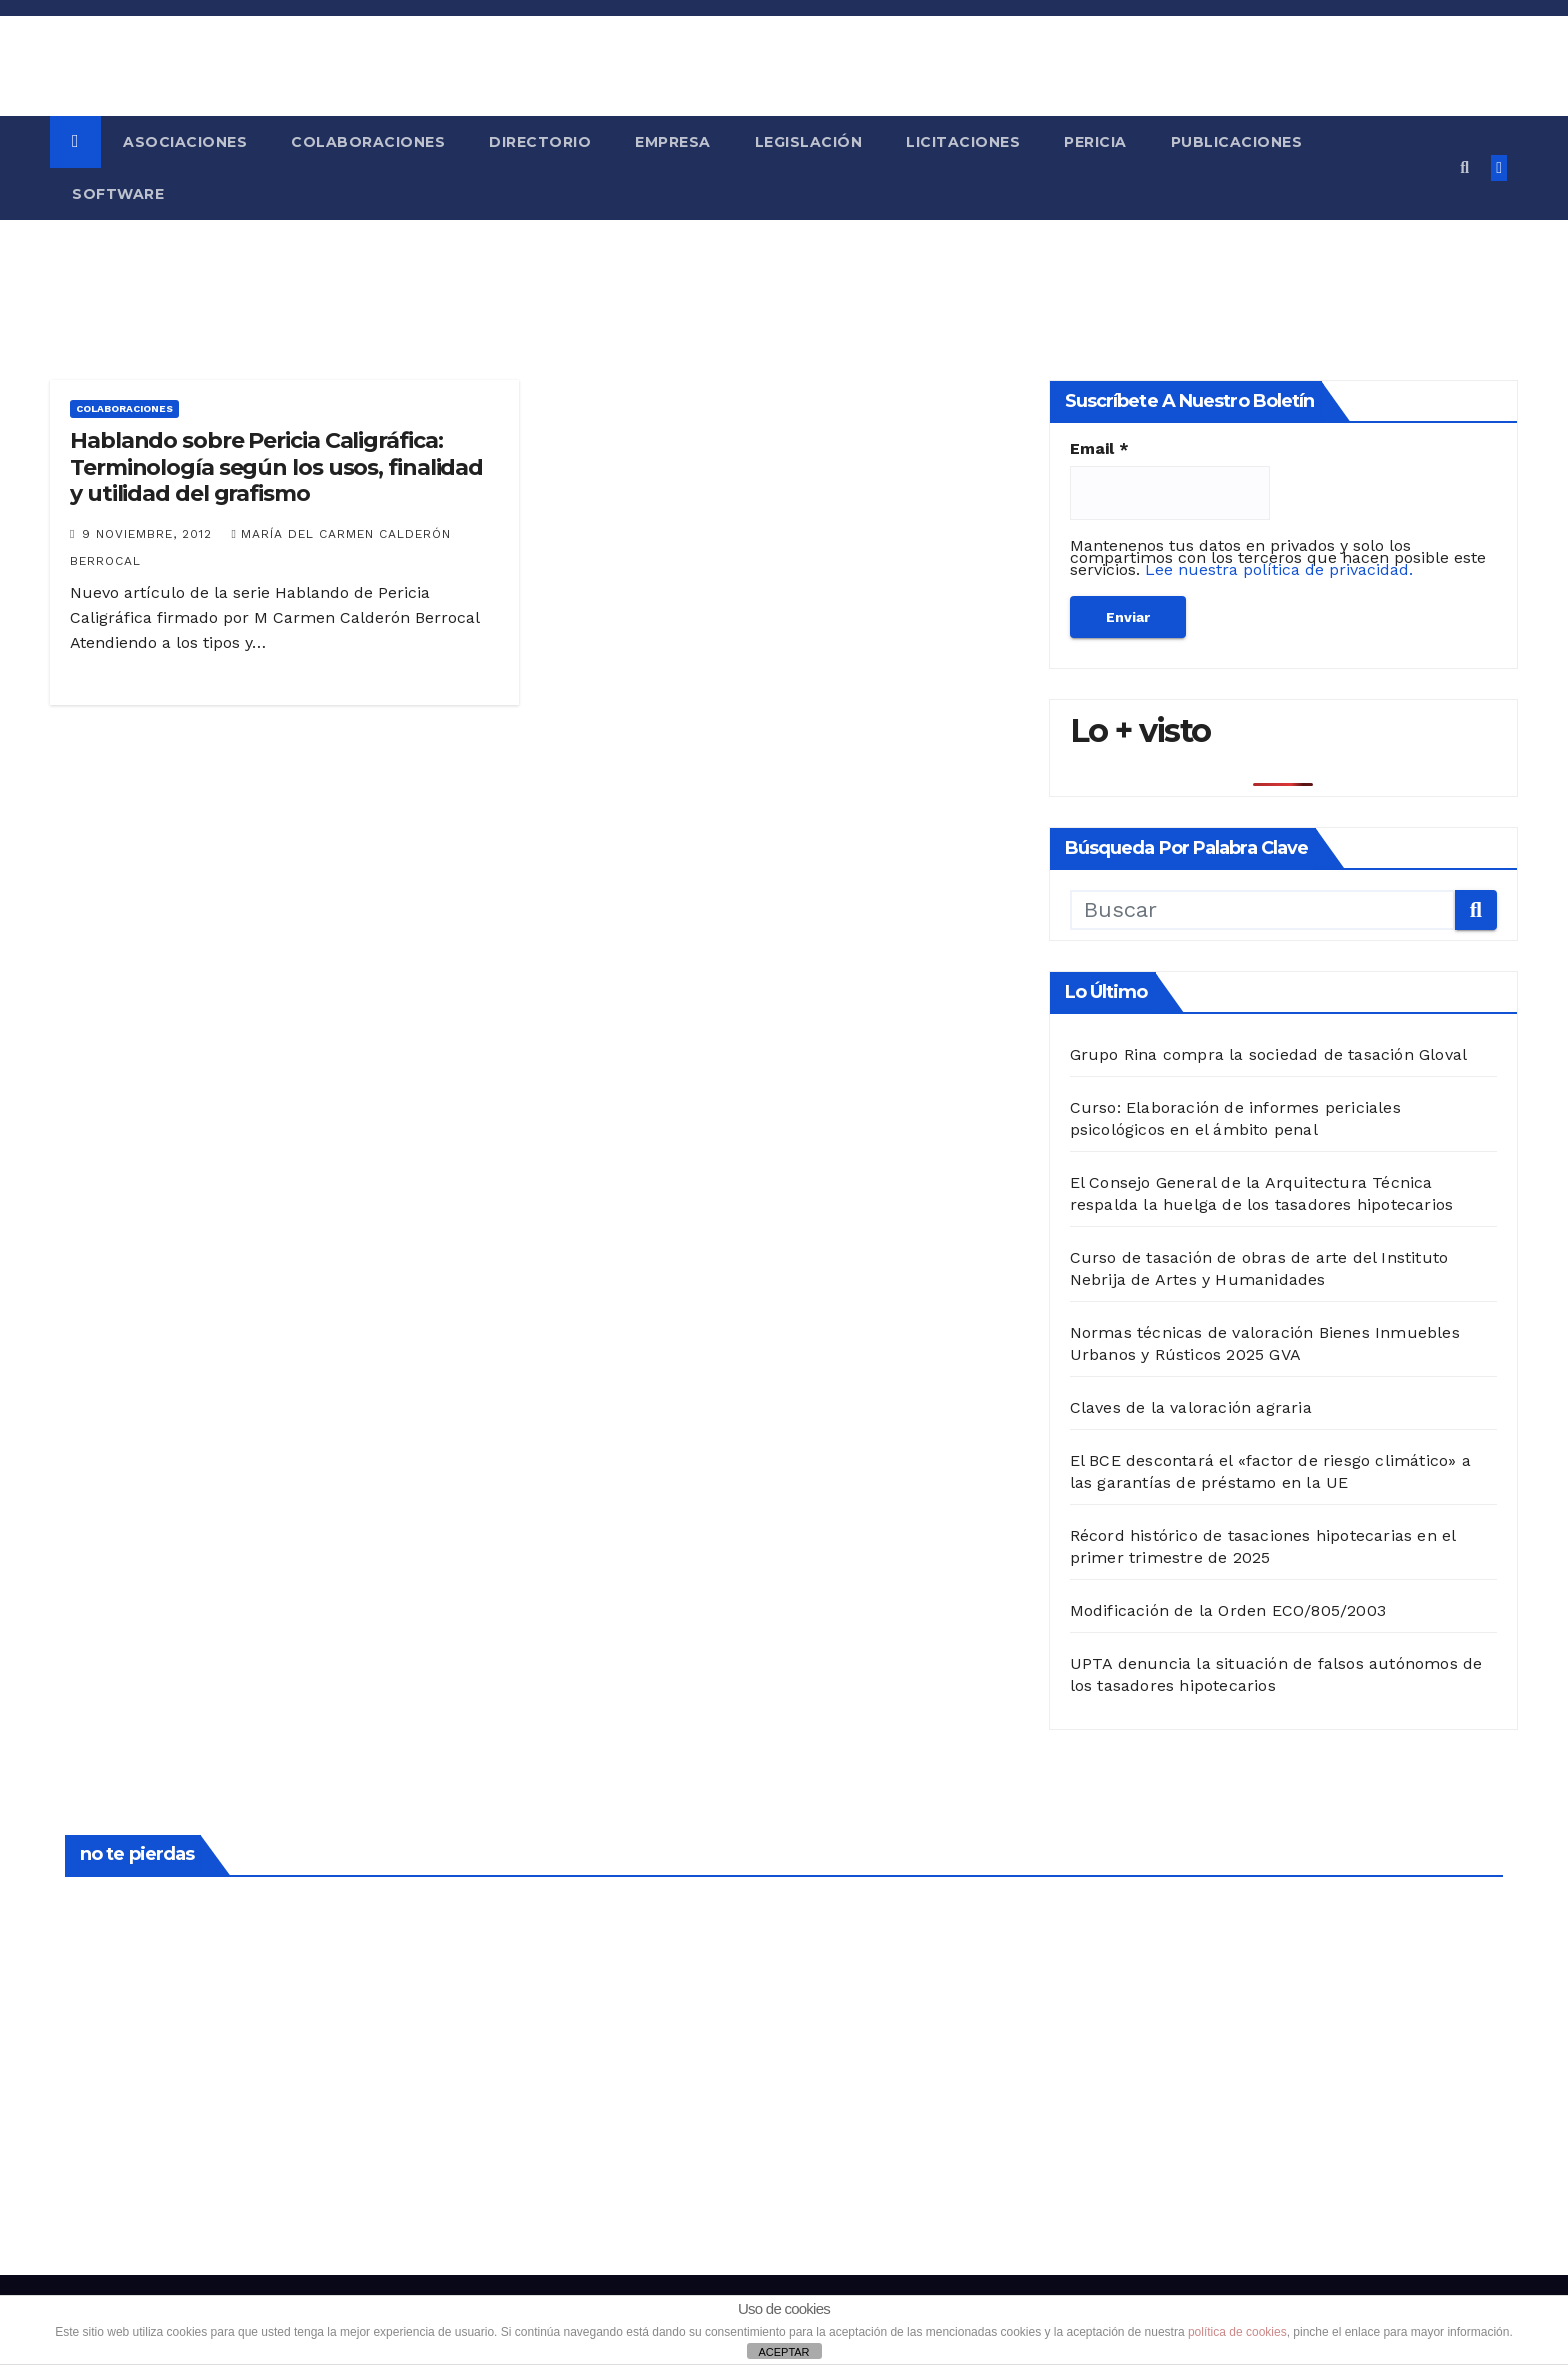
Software (118, 194)
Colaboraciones (368, 142)
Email (1099, 449)
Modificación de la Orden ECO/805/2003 (1228, 1610)
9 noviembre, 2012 (149, 534)
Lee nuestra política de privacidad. (1279, 569)
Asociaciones (185, 142)
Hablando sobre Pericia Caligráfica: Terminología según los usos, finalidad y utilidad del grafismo (276, 467)
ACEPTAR (783, 2352)
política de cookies (1237, 2332)
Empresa (673, 142)
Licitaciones (963, 142)
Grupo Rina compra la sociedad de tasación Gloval (1269, 1054)
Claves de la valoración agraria (1191, 1407)
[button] (1464, 167)
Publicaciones (1237, 142)
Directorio (540, 142)
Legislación (809, 142)
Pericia (1095, 142)
